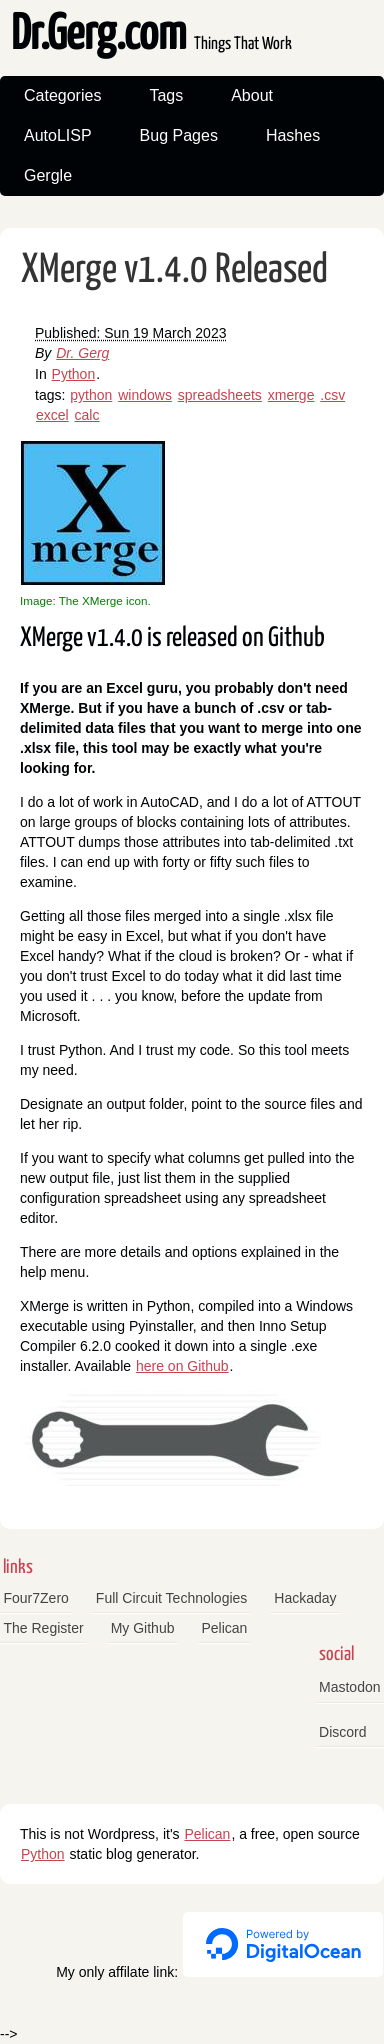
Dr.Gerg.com (151, 35)
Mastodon (349, 1687)
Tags (166, 95)
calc (87, 415)
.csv (332, 395)
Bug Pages (179, 135)
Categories (62, 95)
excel (52, 415)
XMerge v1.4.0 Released (174, 270)
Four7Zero (36, 1598)
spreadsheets (220, 395)
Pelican (224, 1628)
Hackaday (305, 1598)
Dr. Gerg (82, 353)
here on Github (182, 1366)
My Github (143, 1628)
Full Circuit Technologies (171, 1598)
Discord (342, 1732)
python (91, 395)
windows (145, 395)
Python (74, 374)
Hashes (293, 135)
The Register (44, 1628)
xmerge (291, 395)
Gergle (48, 175)
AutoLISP (58, 135)
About (252, 95)
